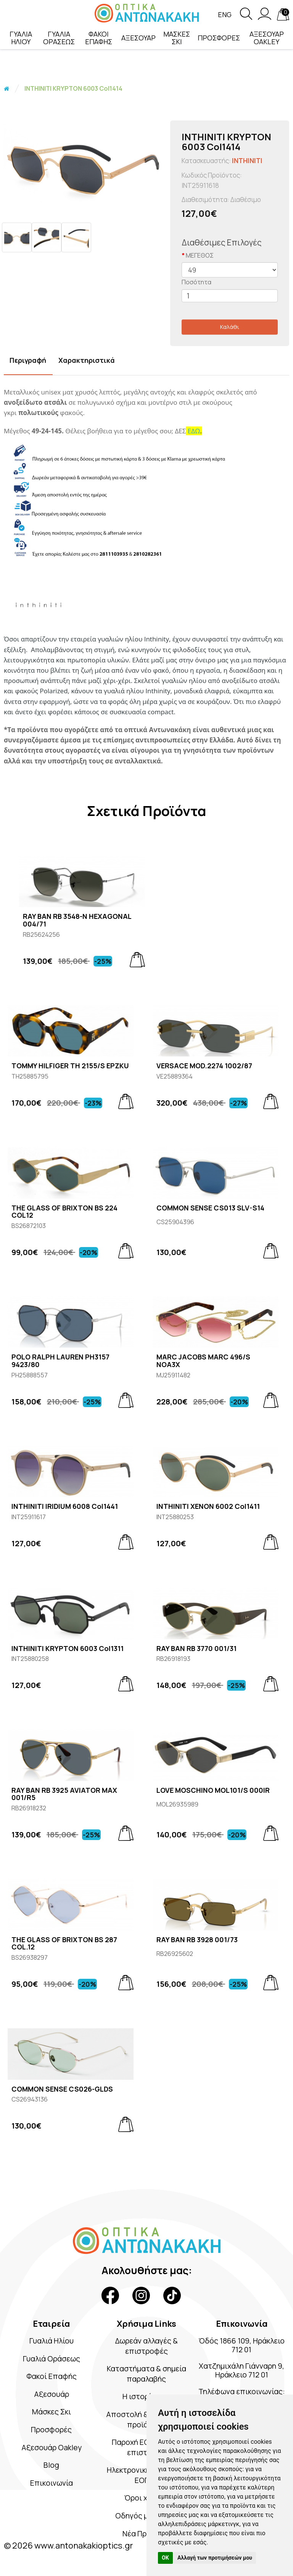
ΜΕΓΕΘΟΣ (200, 255)
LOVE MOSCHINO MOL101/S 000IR (213, 1790)
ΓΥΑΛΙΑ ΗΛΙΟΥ (21, 37)
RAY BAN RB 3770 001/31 (196, 1649)
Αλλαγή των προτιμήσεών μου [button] (214, 2558)
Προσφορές (51, 2429)
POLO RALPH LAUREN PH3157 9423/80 (60, 1361)
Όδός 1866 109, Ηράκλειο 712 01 (241, 2345)
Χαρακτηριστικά (86, 360)
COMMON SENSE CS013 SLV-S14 (210, 1208)
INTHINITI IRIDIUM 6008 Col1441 (64, 1506)
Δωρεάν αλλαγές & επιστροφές (146, 2346)
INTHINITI (247, 160)
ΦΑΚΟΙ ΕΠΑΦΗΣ (98, 37)
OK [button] (165, 2558)
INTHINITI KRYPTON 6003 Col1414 (73, 88)
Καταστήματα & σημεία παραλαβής (146, 2373)
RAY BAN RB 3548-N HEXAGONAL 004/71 (77, 920)
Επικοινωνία (51, 2483)
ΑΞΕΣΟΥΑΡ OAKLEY (267, 37)
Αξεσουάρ (51, 2394)
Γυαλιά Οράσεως (51, 2358)
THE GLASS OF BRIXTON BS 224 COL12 (64, 1212)
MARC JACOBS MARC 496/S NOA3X (203, 1361)
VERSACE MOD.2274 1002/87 (204, 1066)
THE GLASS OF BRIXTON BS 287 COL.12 (64, 1943)
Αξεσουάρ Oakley (51, 2447)
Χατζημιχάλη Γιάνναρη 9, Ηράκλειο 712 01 (241, 2371)
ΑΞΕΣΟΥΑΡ (138, 38)
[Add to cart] (137, 959)
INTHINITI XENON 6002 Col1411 (208, 1506)
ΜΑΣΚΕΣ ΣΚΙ (176, 37)
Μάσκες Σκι (51, 2411)
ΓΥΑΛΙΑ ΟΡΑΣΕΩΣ (59, 37)
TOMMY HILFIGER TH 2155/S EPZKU (70, 1066)
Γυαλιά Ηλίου (51, 2341)
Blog (51, 2465)
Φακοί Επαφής (51, 2376)
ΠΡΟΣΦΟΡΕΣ (219, 38)
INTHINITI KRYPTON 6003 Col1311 (67, 1649)
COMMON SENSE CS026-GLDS (62, 2089)
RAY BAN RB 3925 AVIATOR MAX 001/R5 (64, 1794)
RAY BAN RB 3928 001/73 (197, 1940)
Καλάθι (229, 327)
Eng (225, 15)
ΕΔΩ (194, 430)
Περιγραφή (28, 360)
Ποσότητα (196, 282)
